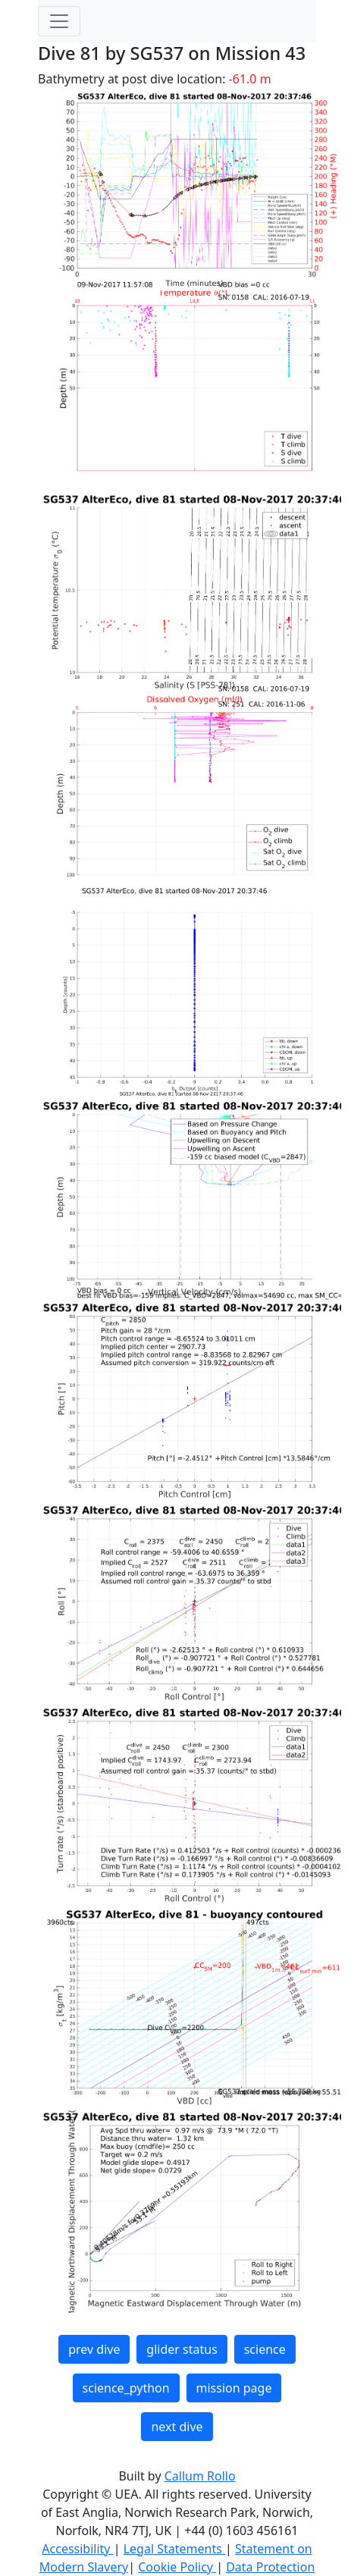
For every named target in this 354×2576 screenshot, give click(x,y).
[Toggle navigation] (59, 21)
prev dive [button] (94, 2349)
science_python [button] (126, 2388)
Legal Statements (174, 2548)
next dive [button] (176, 2426)
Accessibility (77, 2548)
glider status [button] (181, 2349)
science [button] (265, 2349)
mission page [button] (234, 2388)
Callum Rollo (200, 2476)
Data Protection (270, 2567)
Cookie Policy (177, 2567)
